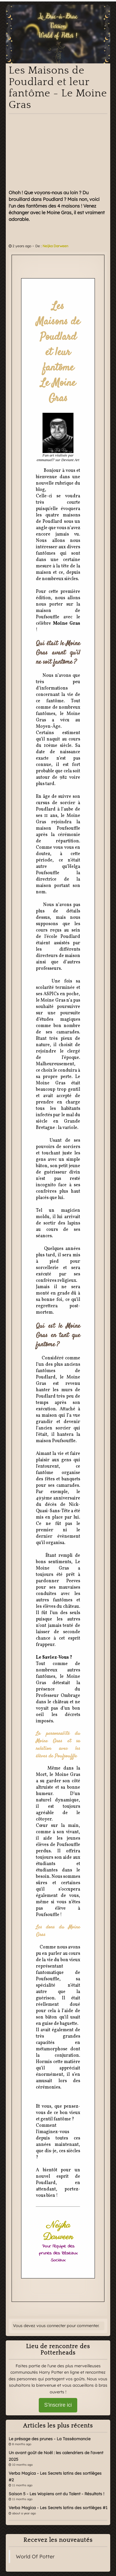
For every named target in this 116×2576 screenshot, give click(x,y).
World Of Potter (35, 2556)
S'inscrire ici (58, 2405)
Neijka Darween (55, 246)
